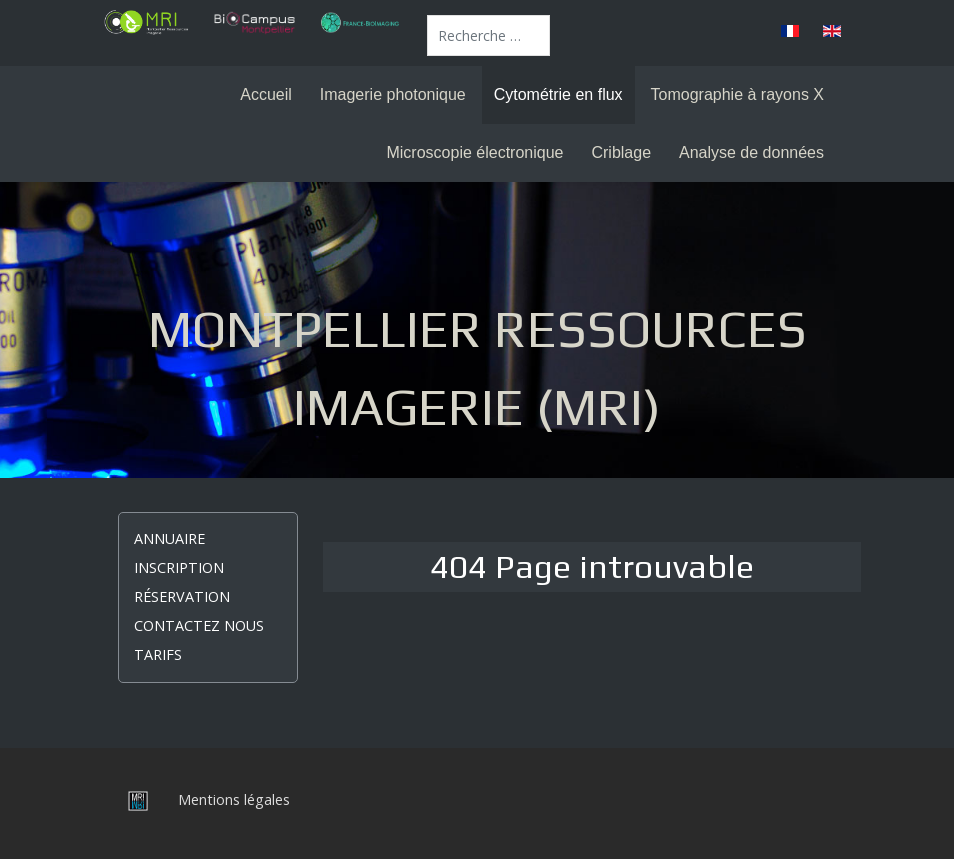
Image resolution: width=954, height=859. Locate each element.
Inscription (179, 567)
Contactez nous (199, 625)
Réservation (182, 596)
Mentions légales (234, 799)
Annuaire (169, 538)
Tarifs (158, 654)
